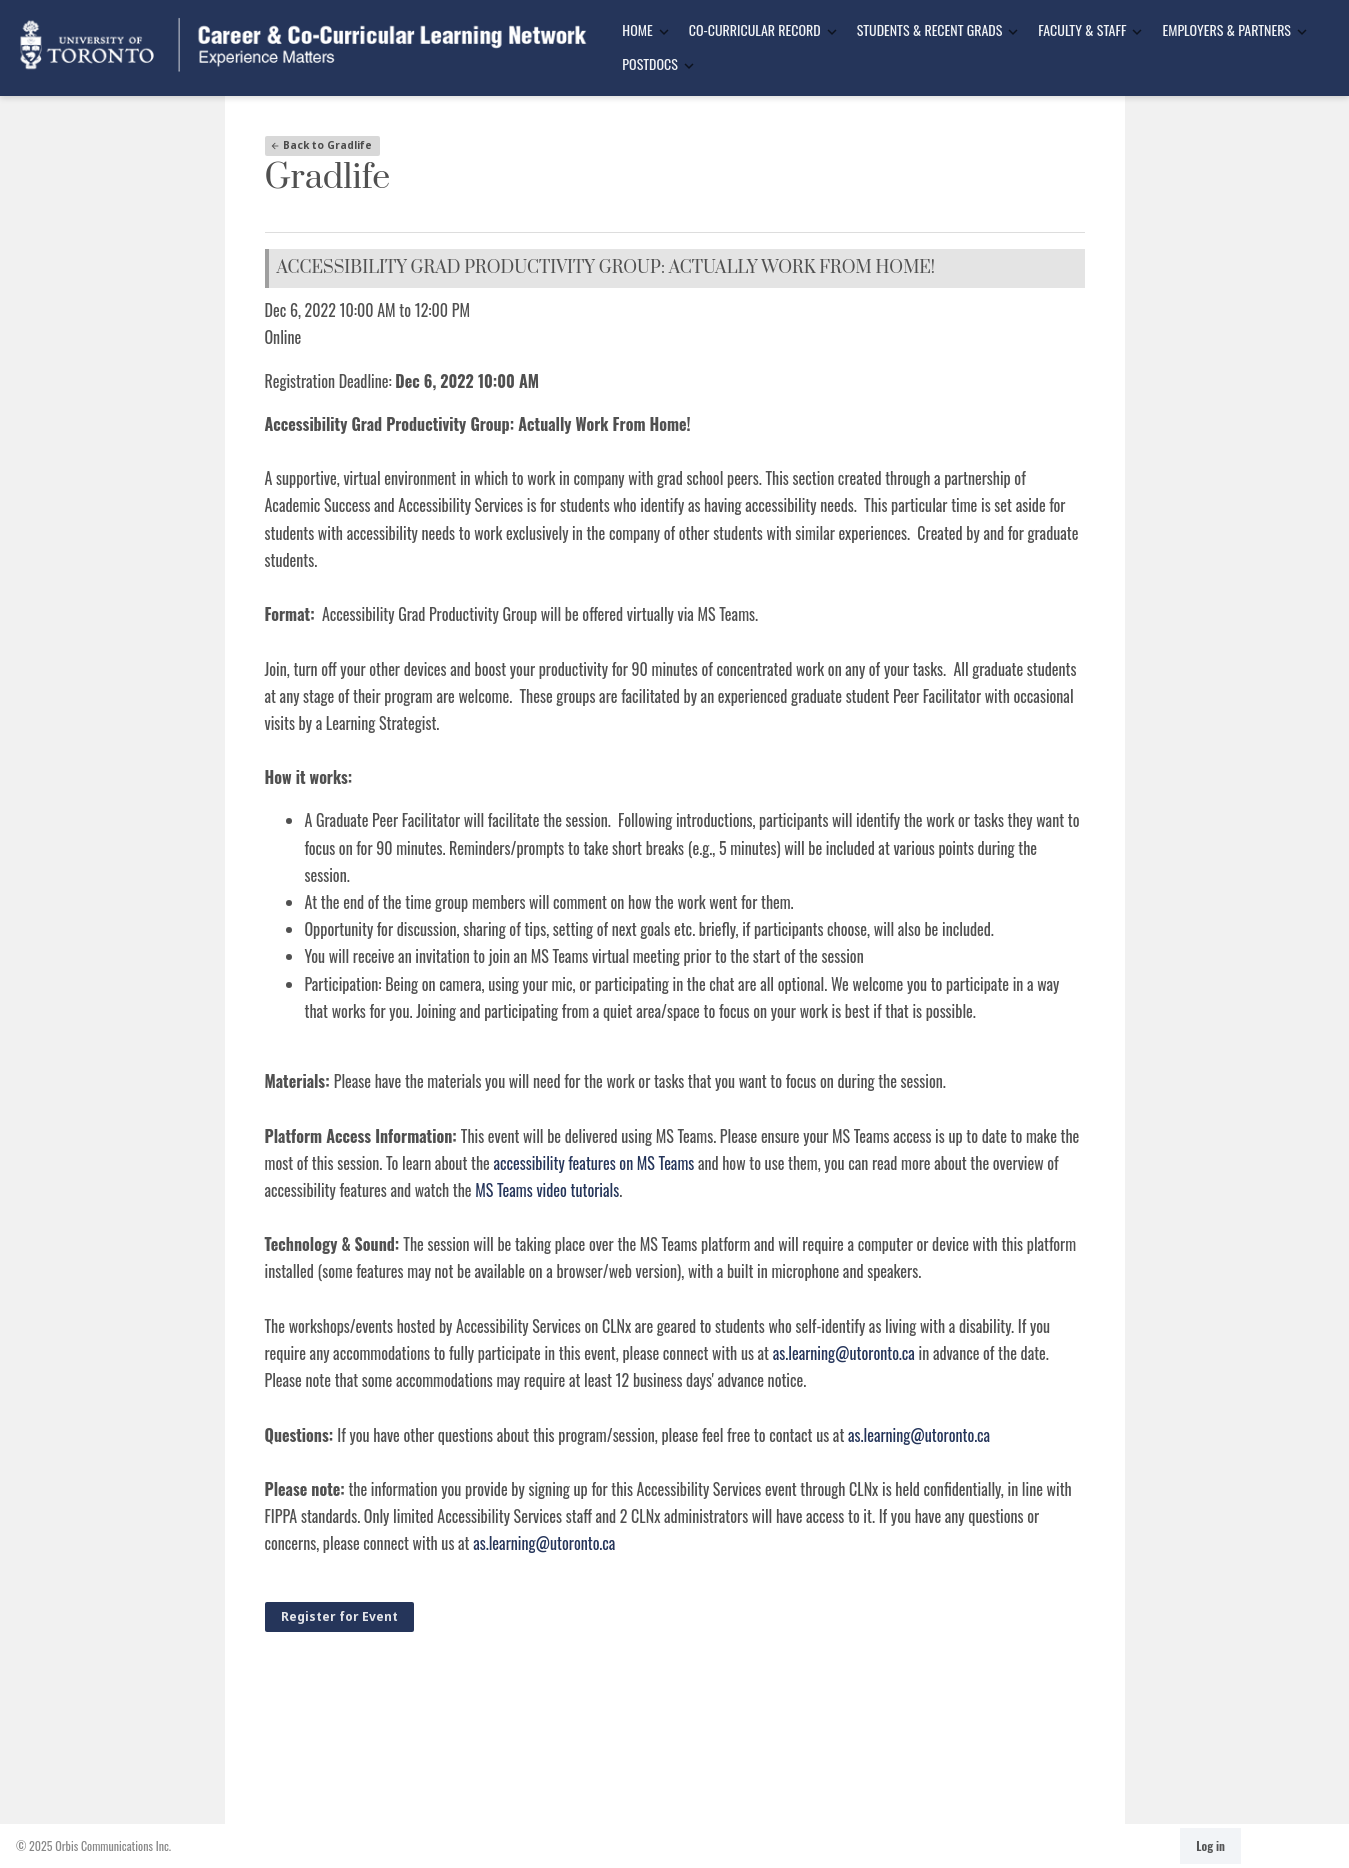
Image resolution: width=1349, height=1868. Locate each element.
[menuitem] (639, 31)
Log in (1210, 1845)
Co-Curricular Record (755, 29)
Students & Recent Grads (930, 29)
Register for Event (339, 1616)
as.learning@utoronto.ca (844, 1353)
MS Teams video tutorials (546, 1190)
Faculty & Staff (1082, 29)
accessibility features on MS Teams (593, 1163)
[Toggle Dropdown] (664, 31)
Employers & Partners (1226, 29)
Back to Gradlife (321, 145)
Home (637, 29)
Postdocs (649, 63)
